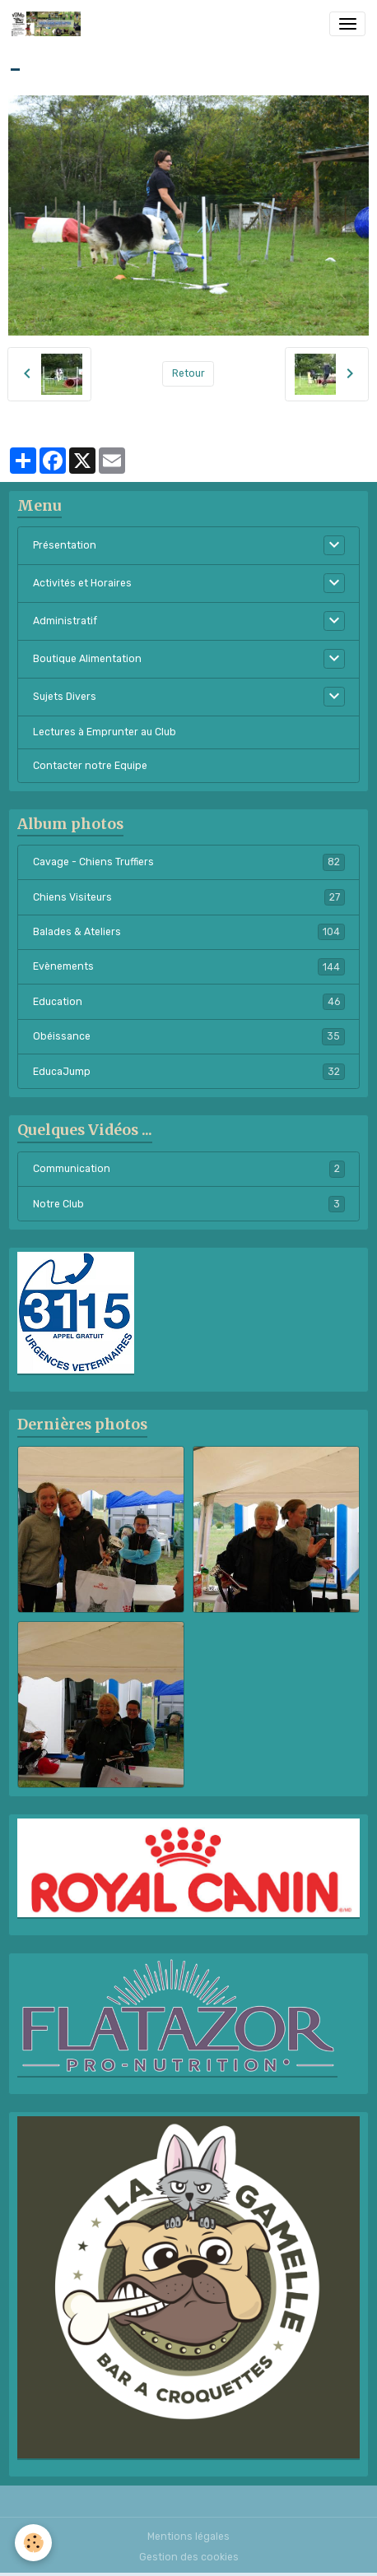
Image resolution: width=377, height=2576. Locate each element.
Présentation (64, 545)
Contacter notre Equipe (90, 765)
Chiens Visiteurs (189, 897)
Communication (189, 1169)
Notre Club (189, 1204)
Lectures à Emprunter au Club (104, 732)
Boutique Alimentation (87, 659)
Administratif (65, 621)
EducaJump (189, 1071)
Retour (188, 373)
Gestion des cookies (189, 2557)
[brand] (49, 24)
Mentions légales (188, 2536)
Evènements (189, 966)
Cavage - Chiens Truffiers (189, 862)
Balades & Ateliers (189, 932)
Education (189, 1002)
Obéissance (189, 1036)
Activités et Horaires (82, 583)
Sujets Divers (64, 696)
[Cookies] (33, 2542)
